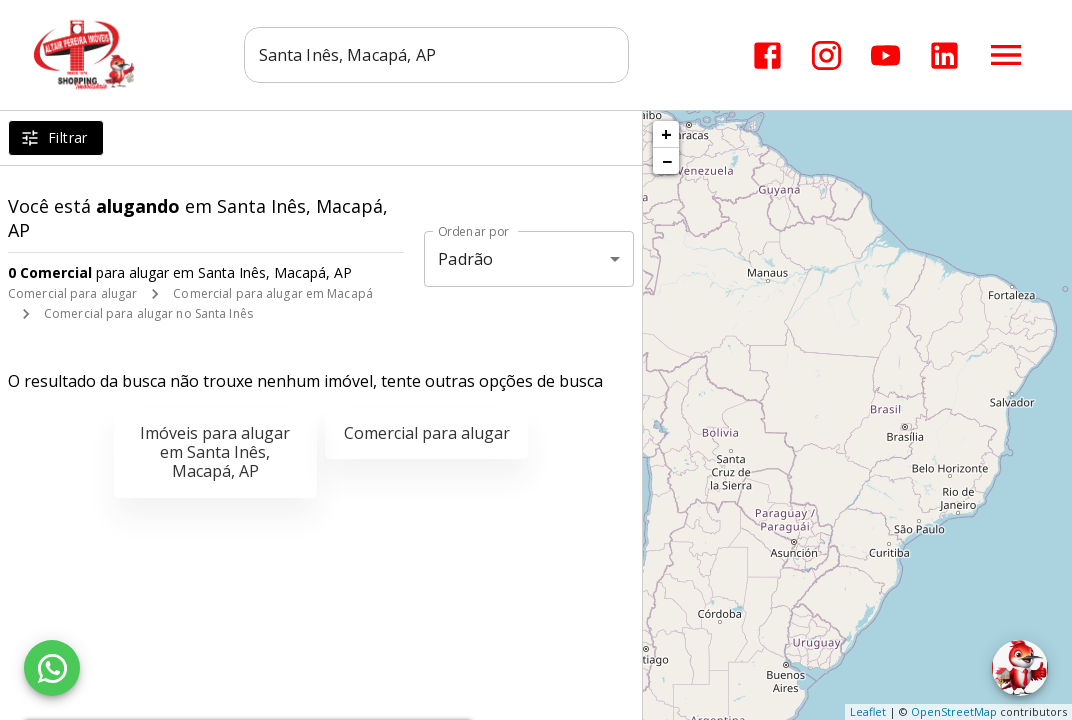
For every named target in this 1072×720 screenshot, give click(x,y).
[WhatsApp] (52, 668)
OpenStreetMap (954, 711)
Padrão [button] (465, 259)
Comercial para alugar (72, 293)
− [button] (667, 161)
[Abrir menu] (1006, 55)
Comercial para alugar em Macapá (273, 293)
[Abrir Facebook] (767, 55)
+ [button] (666, 134)
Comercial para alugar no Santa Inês (148, 313)
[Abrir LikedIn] (944, 55)
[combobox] (436, 55)
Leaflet (868, 711)
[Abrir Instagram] (826, 55)
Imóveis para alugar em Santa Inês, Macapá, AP (215, 452)
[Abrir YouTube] (885, 55)
